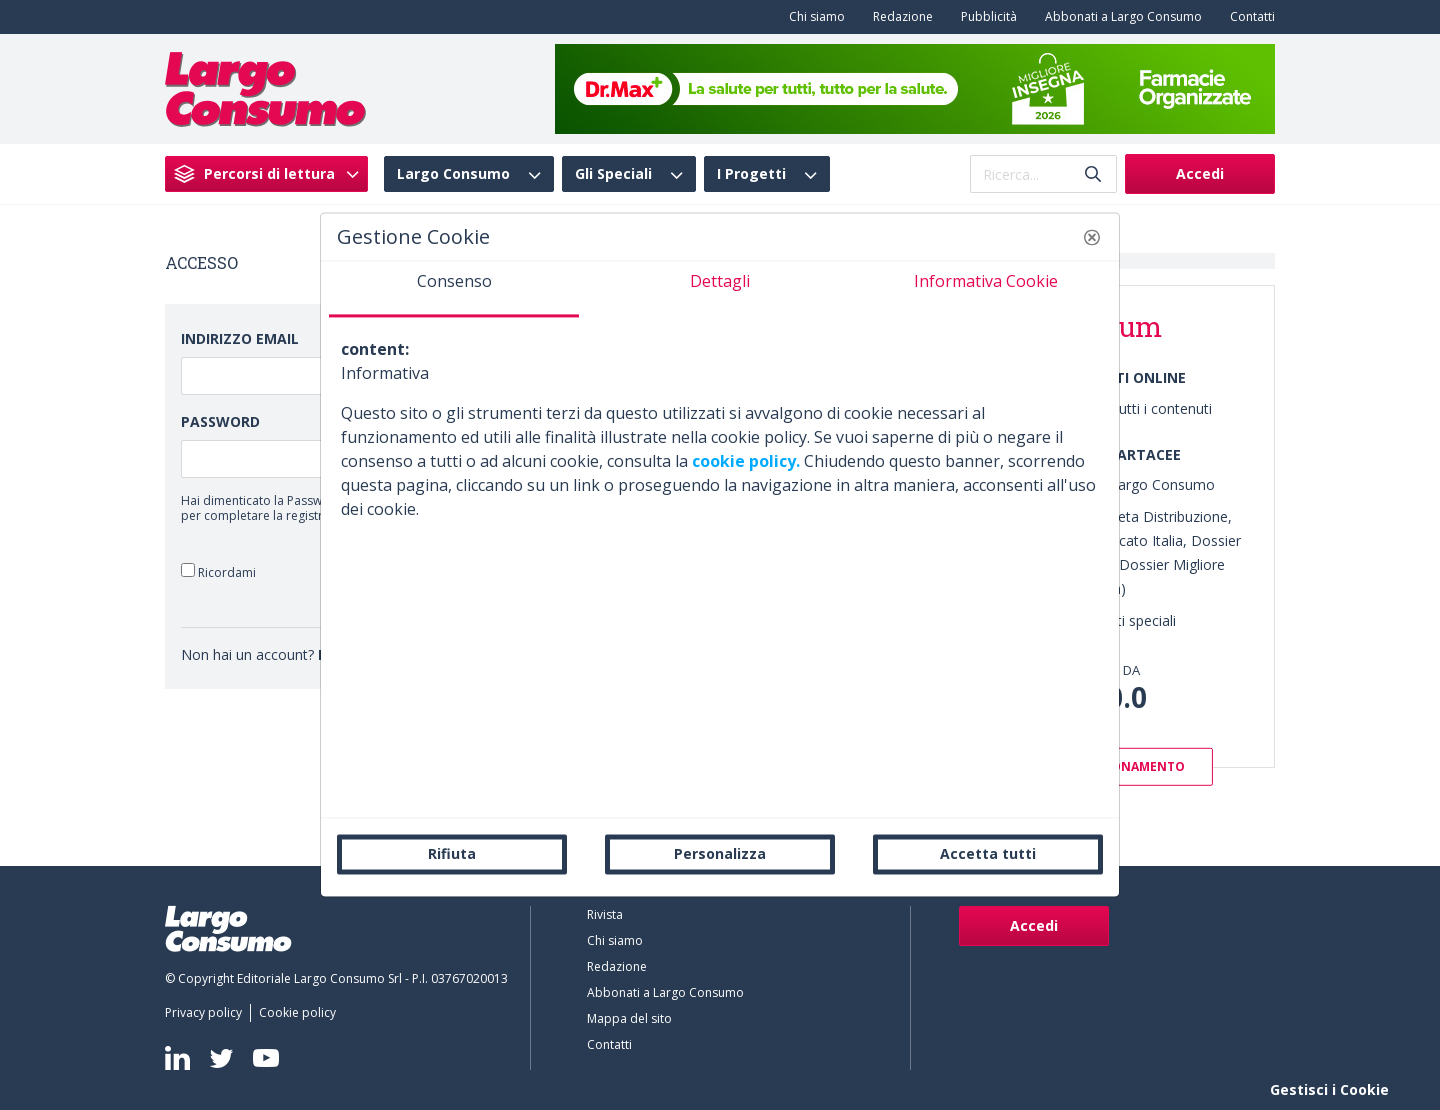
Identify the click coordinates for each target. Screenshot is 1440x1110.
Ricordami (218, 571)
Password (220, 421)
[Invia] (1093, 174)
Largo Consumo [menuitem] (453, 174)
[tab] (454, 289)
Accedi (1200, 173)
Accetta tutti (988, 853)
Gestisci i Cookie (1329, 1089)
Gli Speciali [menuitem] (613, 174)
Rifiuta (452, 853)
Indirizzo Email (240, 338)
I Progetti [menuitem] (751, 174)
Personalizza (720, 853)
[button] (1092, 237)
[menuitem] (813, 17)
